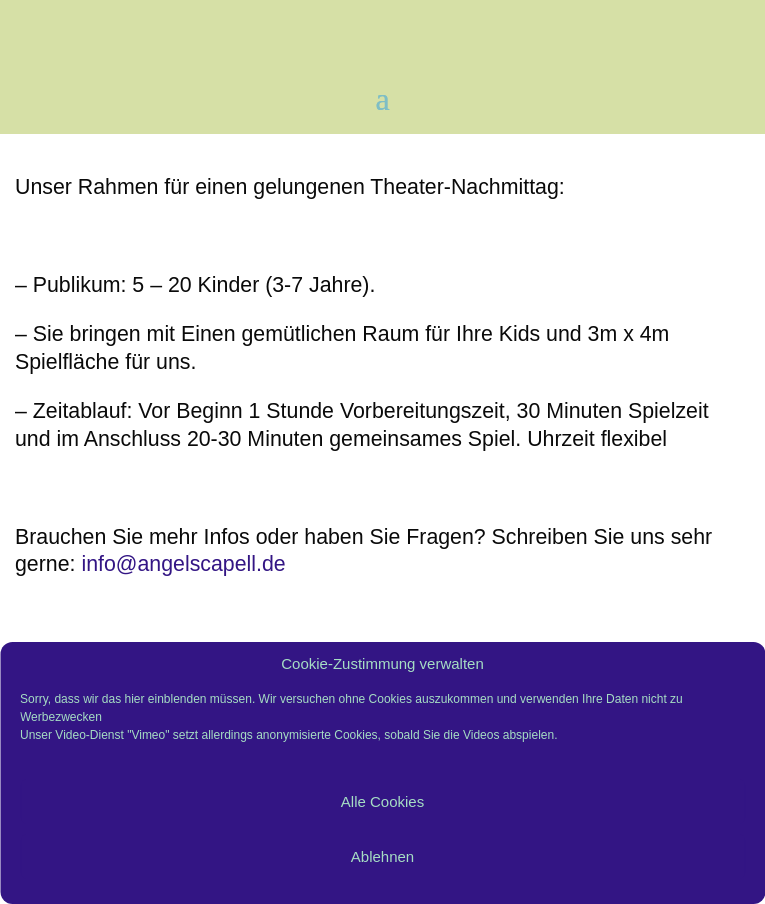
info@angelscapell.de (180, 564)
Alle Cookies (382, 801)
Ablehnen (382, 856)
